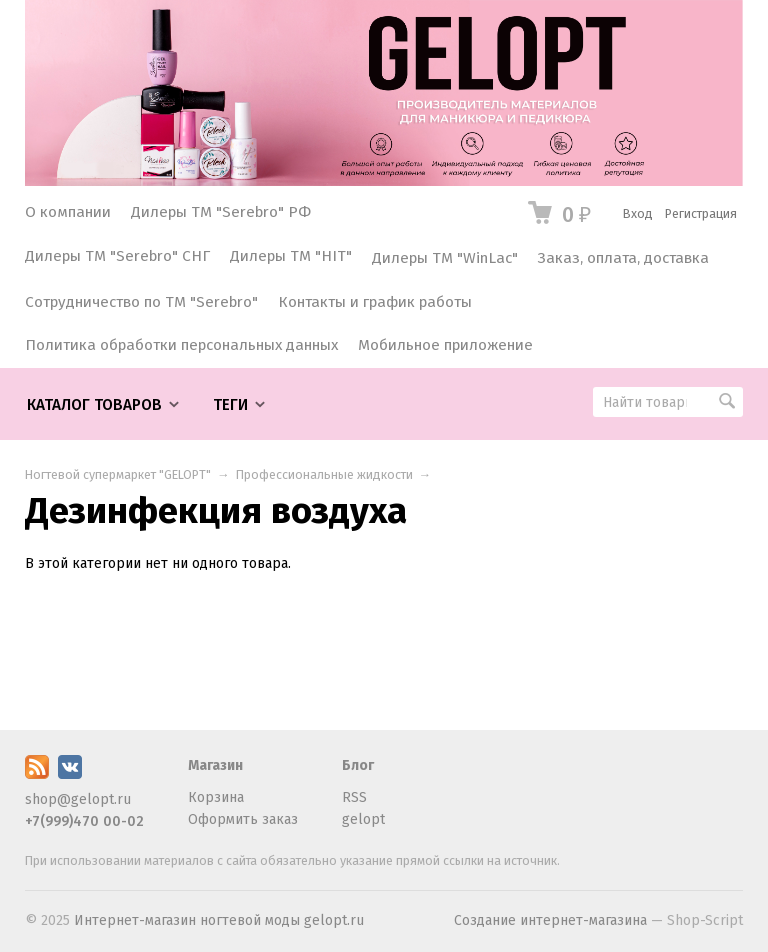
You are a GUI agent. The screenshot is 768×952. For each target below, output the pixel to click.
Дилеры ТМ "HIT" (291, 256)
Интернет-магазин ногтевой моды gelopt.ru (219, 920)
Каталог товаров (94, 405)
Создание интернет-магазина (550, 920)
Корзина (216, 797)
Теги (230, 405)
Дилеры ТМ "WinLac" (445, 258)
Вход (638, 213)
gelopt (363, 819)
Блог (358, 765)
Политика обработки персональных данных (181, 345)
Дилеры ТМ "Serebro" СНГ (117, 256)
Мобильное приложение (445, 345)
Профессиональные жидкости (324, 474)
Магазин (215, 765)
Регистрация (701, 213)
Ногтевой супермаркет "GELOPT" (118, 474)
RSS (354, 797)
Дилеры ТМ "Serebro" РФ (221, 212)
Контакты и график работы (375, 302)
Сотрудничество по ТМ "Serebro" (141, 302)
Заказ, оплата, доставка (623, 258)
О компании (68, 212)
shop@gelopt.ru (78, 799)
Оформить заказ (243, 819)
